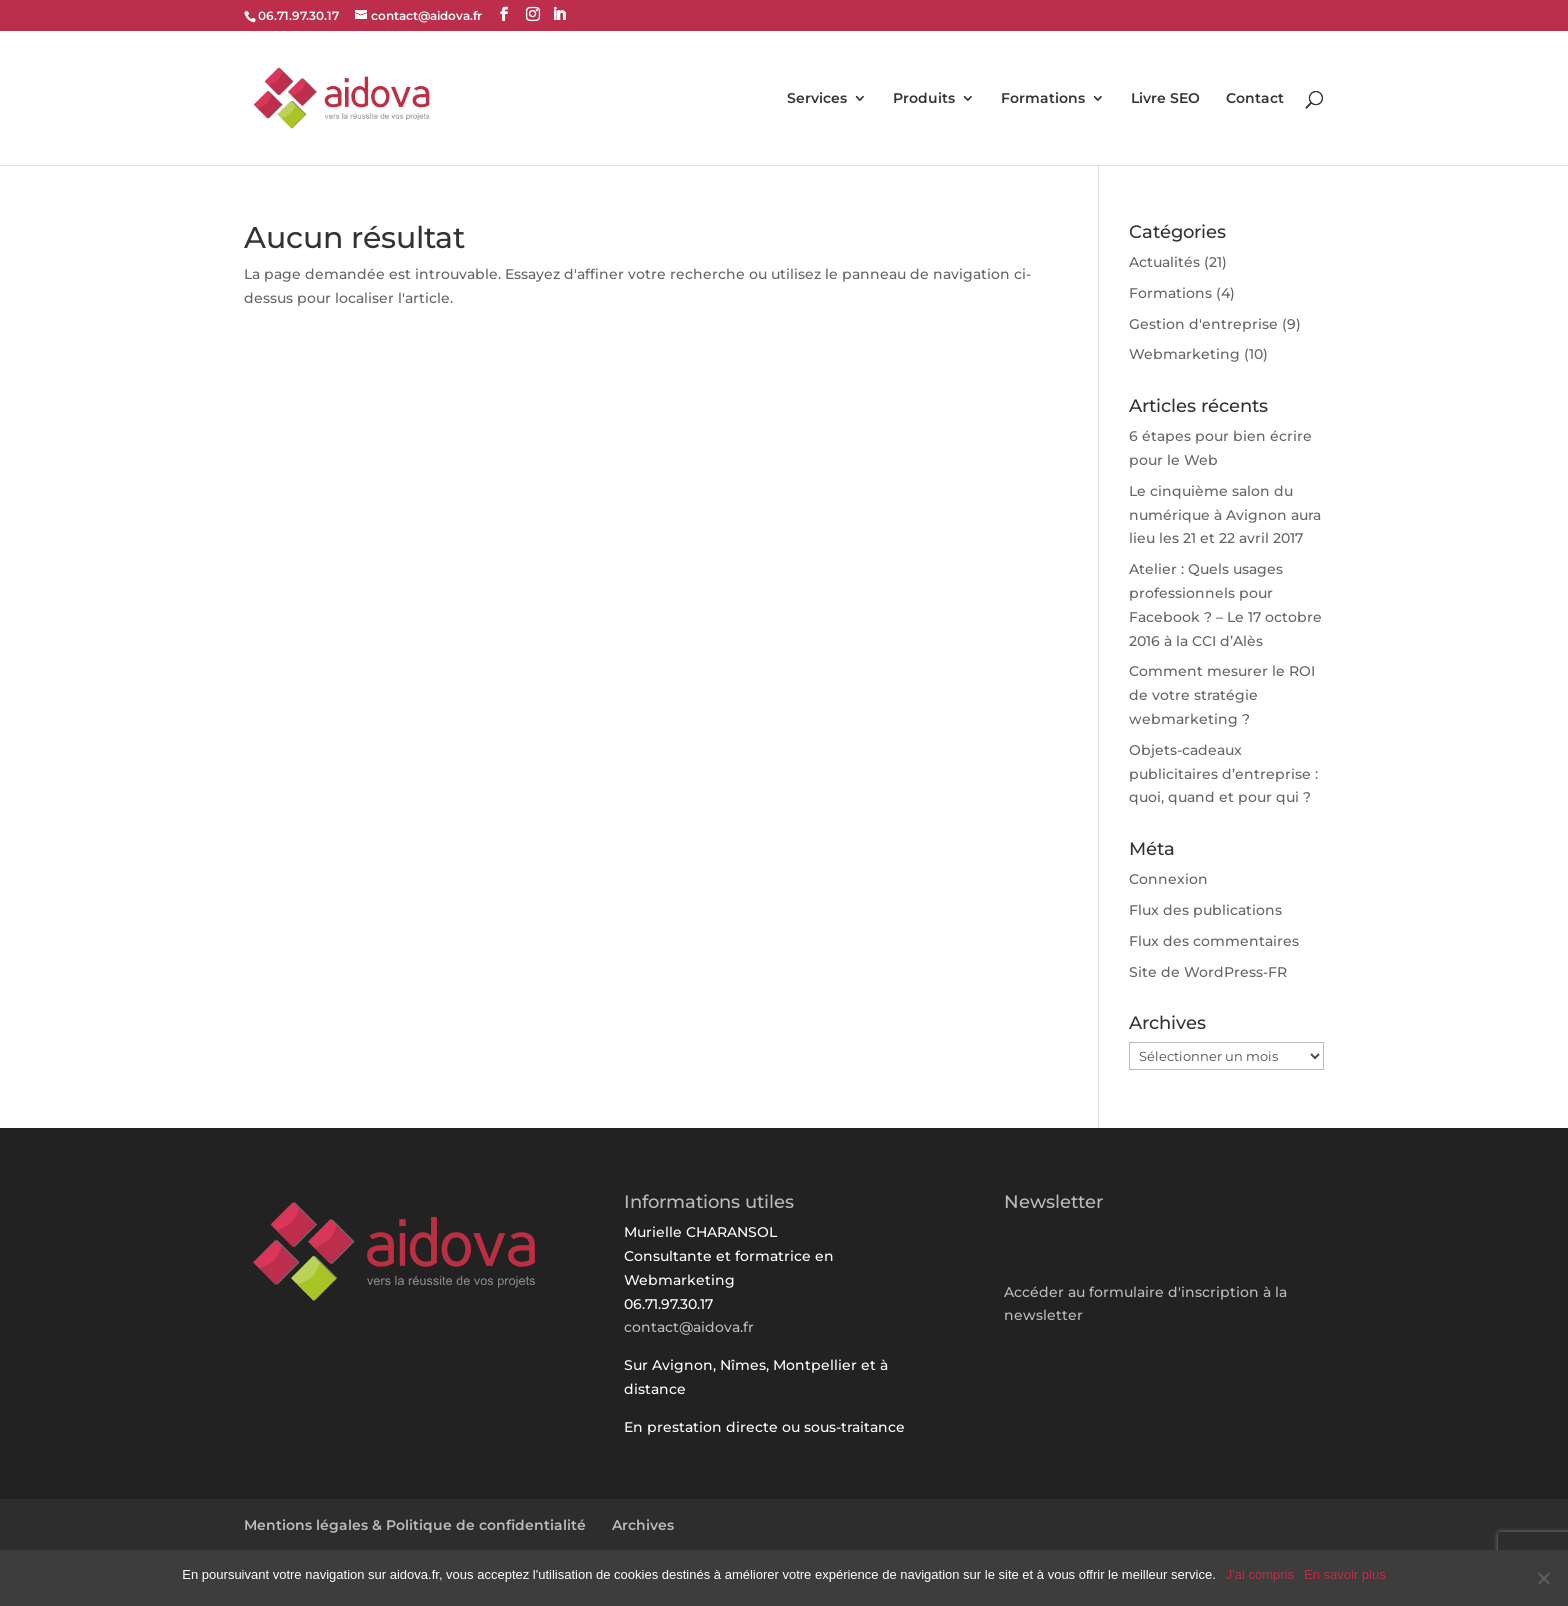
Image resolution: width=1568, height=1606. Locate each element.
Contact (1255, 99)
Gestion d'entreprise (1203, 324)
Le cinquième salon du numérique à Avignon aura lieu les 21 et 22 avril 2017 (1225, 515)
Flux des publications (1205, 910)
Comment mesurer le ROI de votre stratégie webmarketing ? (1222, 695)
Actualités (1164, 262)
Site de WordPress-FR (1208, 972)
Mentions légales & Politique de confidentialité (415, 1525)
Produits (924, 99)
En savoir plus (1345, 1574)
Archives (643, 1525)
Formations (1043, 99)
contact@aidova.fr (689, 1327)
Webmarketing (1184, 354)
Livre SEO (1165, 99)
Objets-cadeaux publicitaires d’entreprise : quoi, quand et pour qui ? (1223, 774)
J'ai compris (1260, 1574)
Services (817, 99)
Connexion (1168, 879)
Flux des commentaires (1214, 941)
